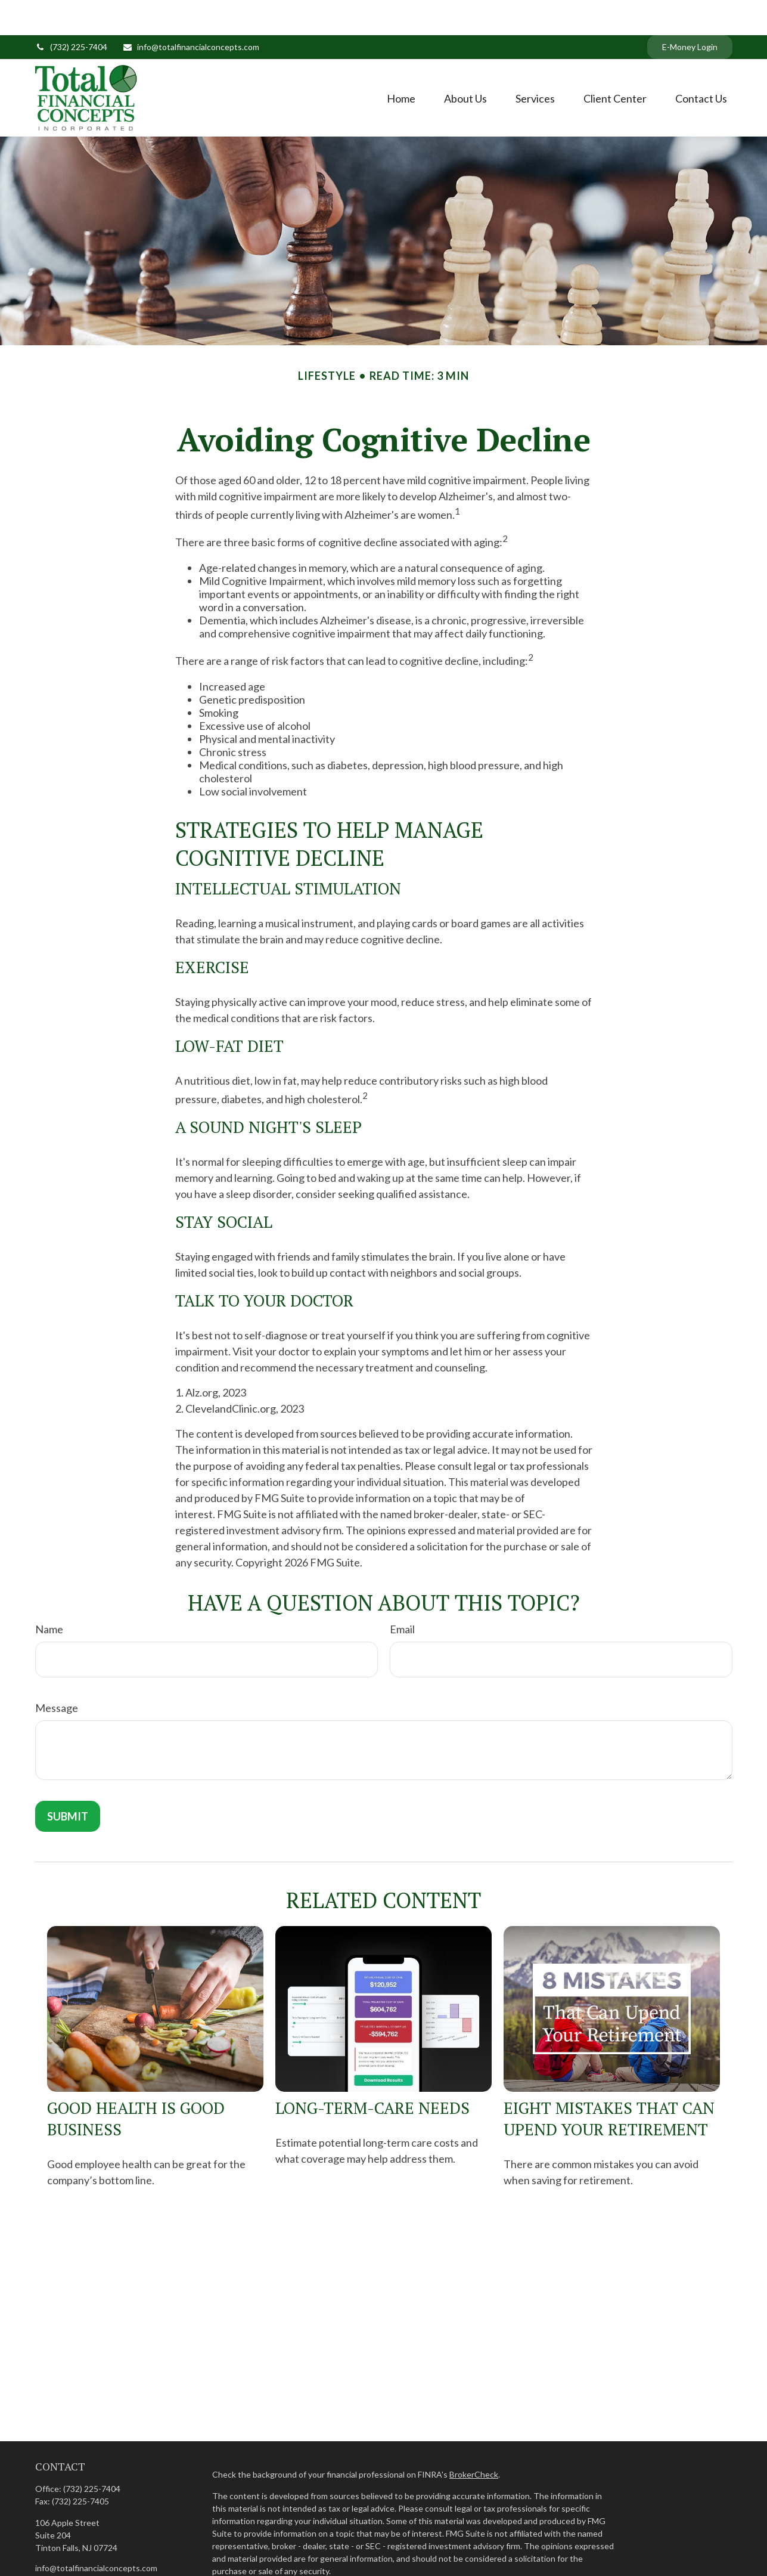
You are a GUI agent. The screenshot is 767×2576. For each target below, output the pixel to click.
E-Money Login (690, 12)
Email (402, 1593)
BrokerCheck (473, 2439)
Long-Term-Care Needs (372, 2072)
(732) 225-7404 (71, 12)
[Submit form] (67, 1781)
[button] (401, 62)
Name (49, 1593)
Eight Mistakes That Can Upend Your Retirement (609, 2083)
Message (56, 1672)
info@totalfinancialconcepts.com (190, 12)
